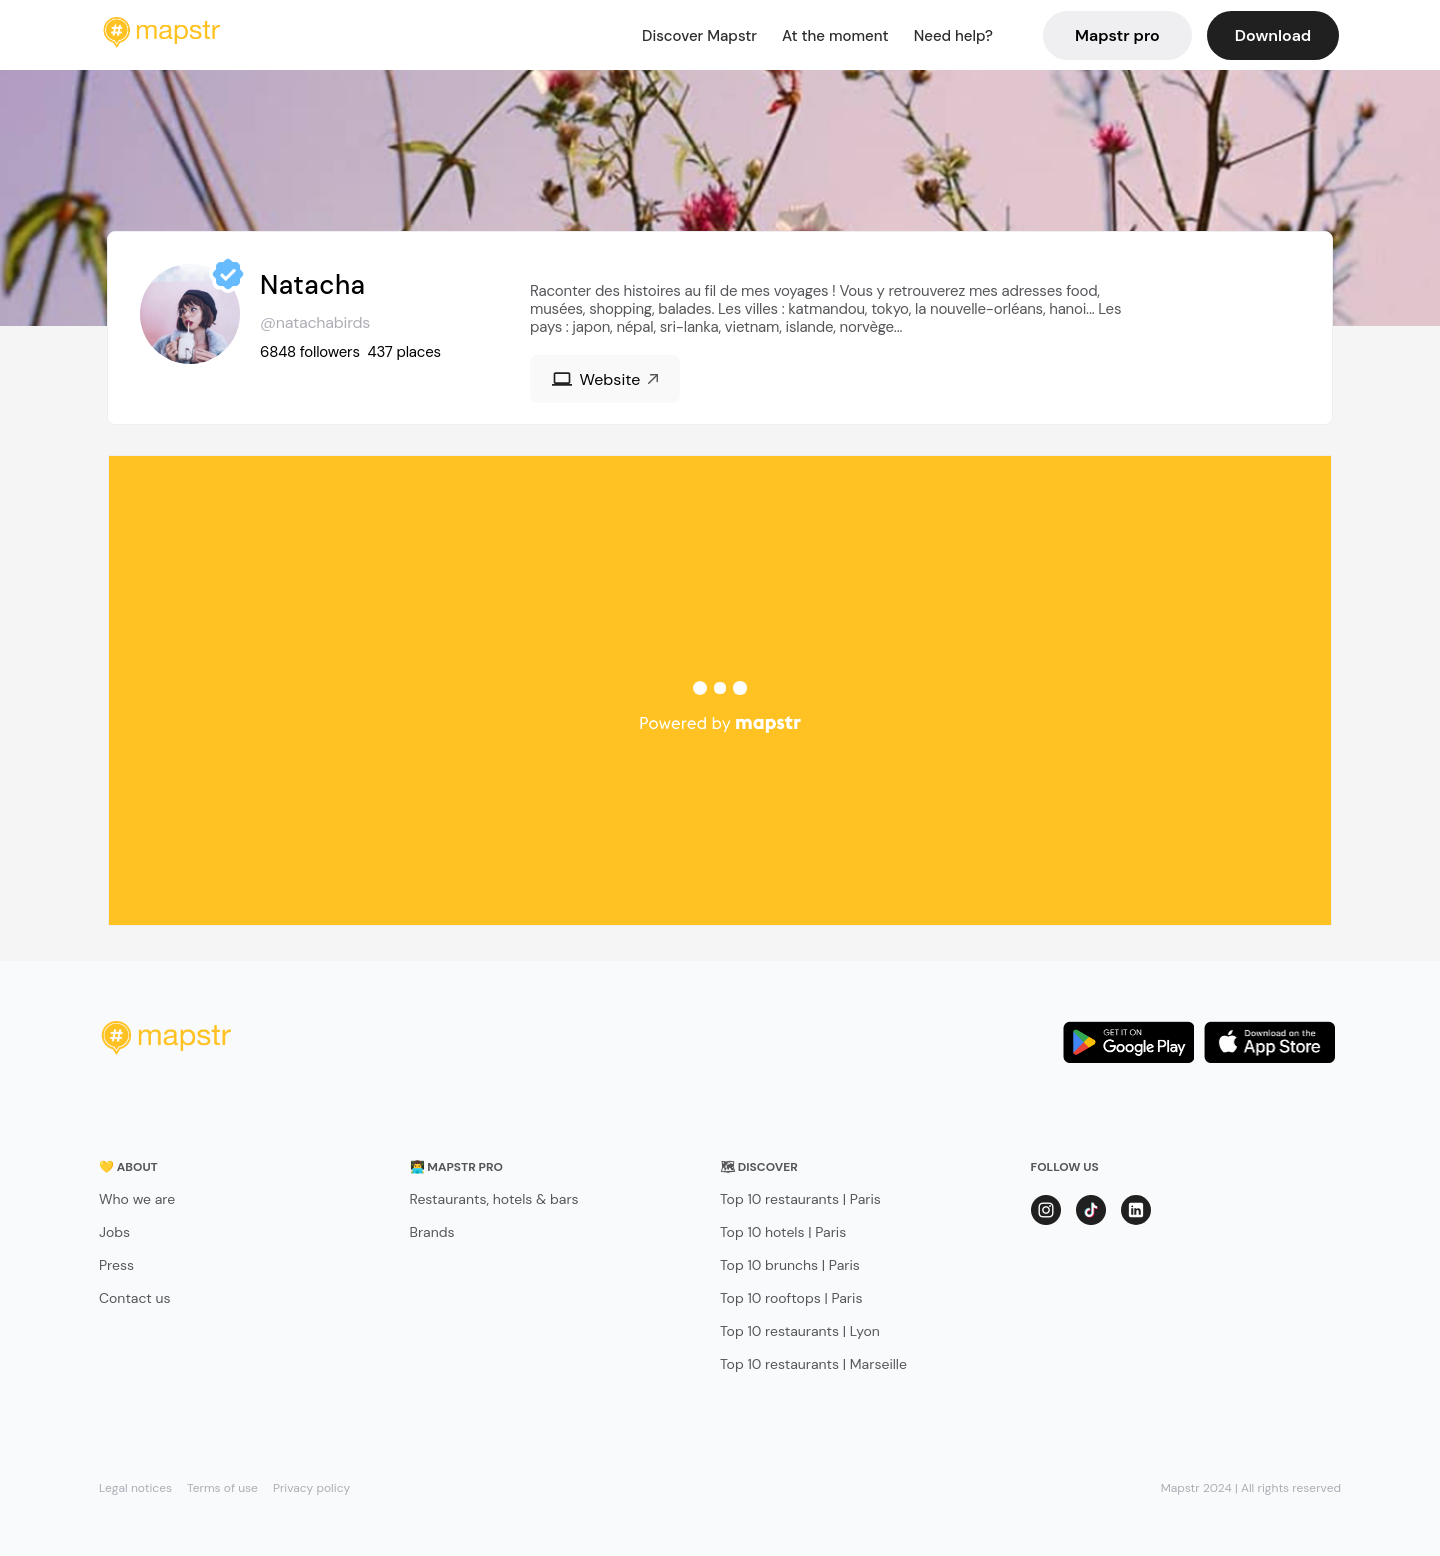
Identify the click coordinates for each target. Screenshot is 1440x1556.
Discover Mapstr (699, 36)
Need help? (953, 36)
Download (1273, 35)
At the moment (835, 36)
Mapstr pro (1117, 35)
